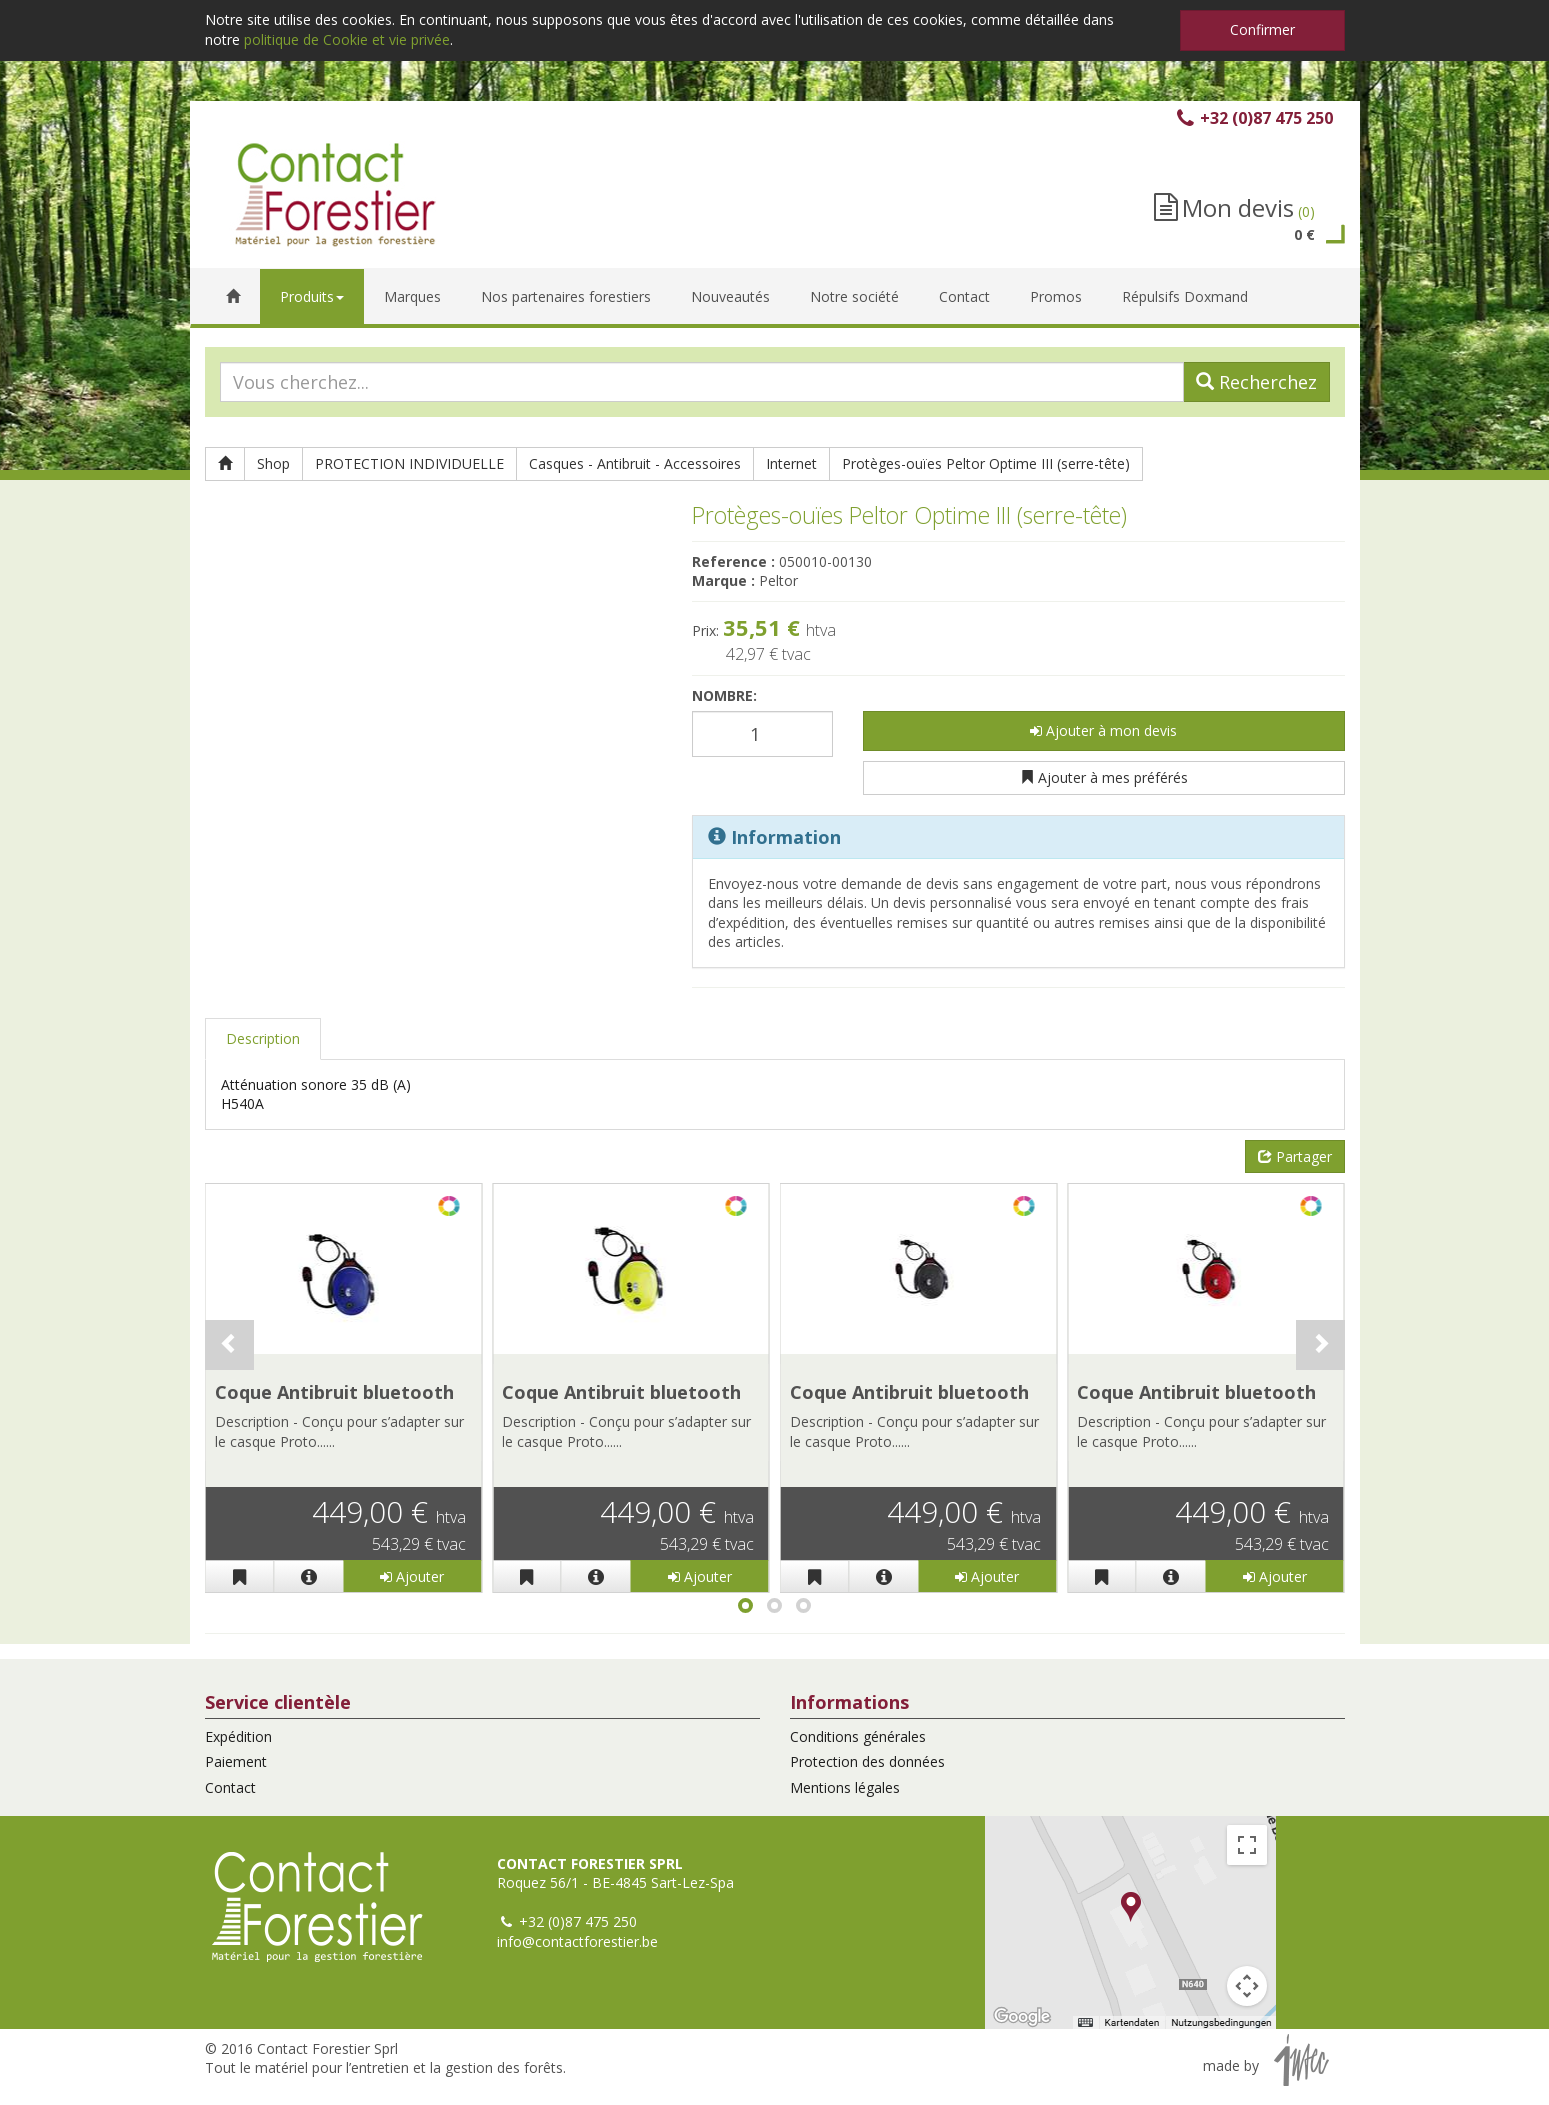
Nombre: (724, 695)
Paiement (236, 1761)
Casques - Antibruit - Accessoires (635, 463)
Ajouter (412, 1576)
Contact (230, 1787)
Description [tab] (263, 1038)
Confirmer (1262, 29)
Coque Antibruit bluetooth (334, 1392)
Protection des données (867, 1761)
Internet (791, 463)
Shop (273, 463)
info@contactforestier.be (577, 1941)
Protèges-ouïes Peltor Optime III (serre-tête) (986, 463)
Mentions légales (845, 1787)
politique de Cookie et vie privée (347, 39)
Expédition (238, 1736)
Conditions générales (858, 1736)
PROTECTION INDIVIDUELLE (409, 463)
